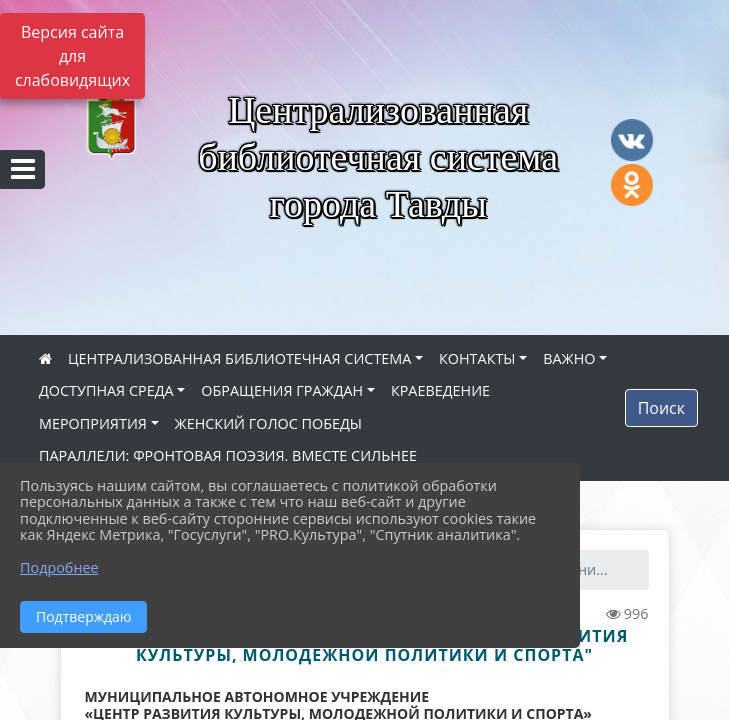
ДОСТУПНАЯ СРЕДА (106, 390)
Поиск (661, 408)
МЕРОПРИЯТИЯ (93, 423)
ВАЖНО (569, 358)
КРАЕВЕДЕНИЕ (440, 390)
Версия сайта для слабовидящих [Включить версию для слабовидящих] (72, 56)
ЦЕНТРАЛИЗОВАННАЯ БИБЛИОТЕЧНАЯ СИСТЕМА (239, 358)
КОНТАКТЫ (477, 358)
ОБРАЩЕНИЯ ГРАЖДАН (282, 390)
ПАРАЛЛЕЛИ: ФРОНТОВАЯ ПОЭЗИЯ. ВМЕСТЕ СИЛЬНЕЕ (228, 455)
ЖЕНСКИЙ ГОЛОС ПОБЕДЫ (268, 423)
